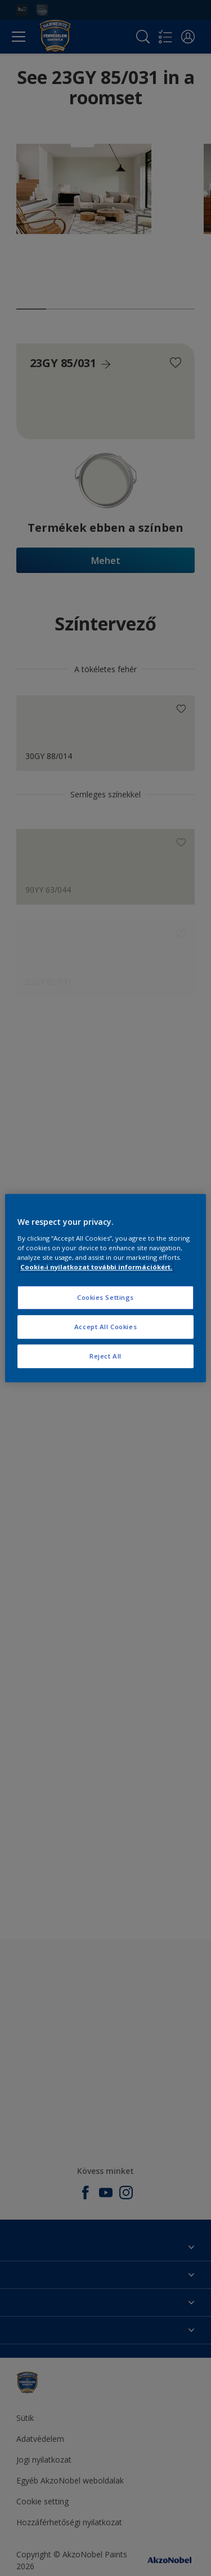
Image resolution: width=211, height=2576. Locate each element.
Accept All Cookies (105, 1326)
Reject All (105, 1356)
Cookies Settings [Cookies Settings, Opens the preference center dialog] (105, 1297)
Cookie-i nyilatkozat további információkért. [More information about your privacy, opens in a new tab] (96, 1267)
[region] (105, 1288)
